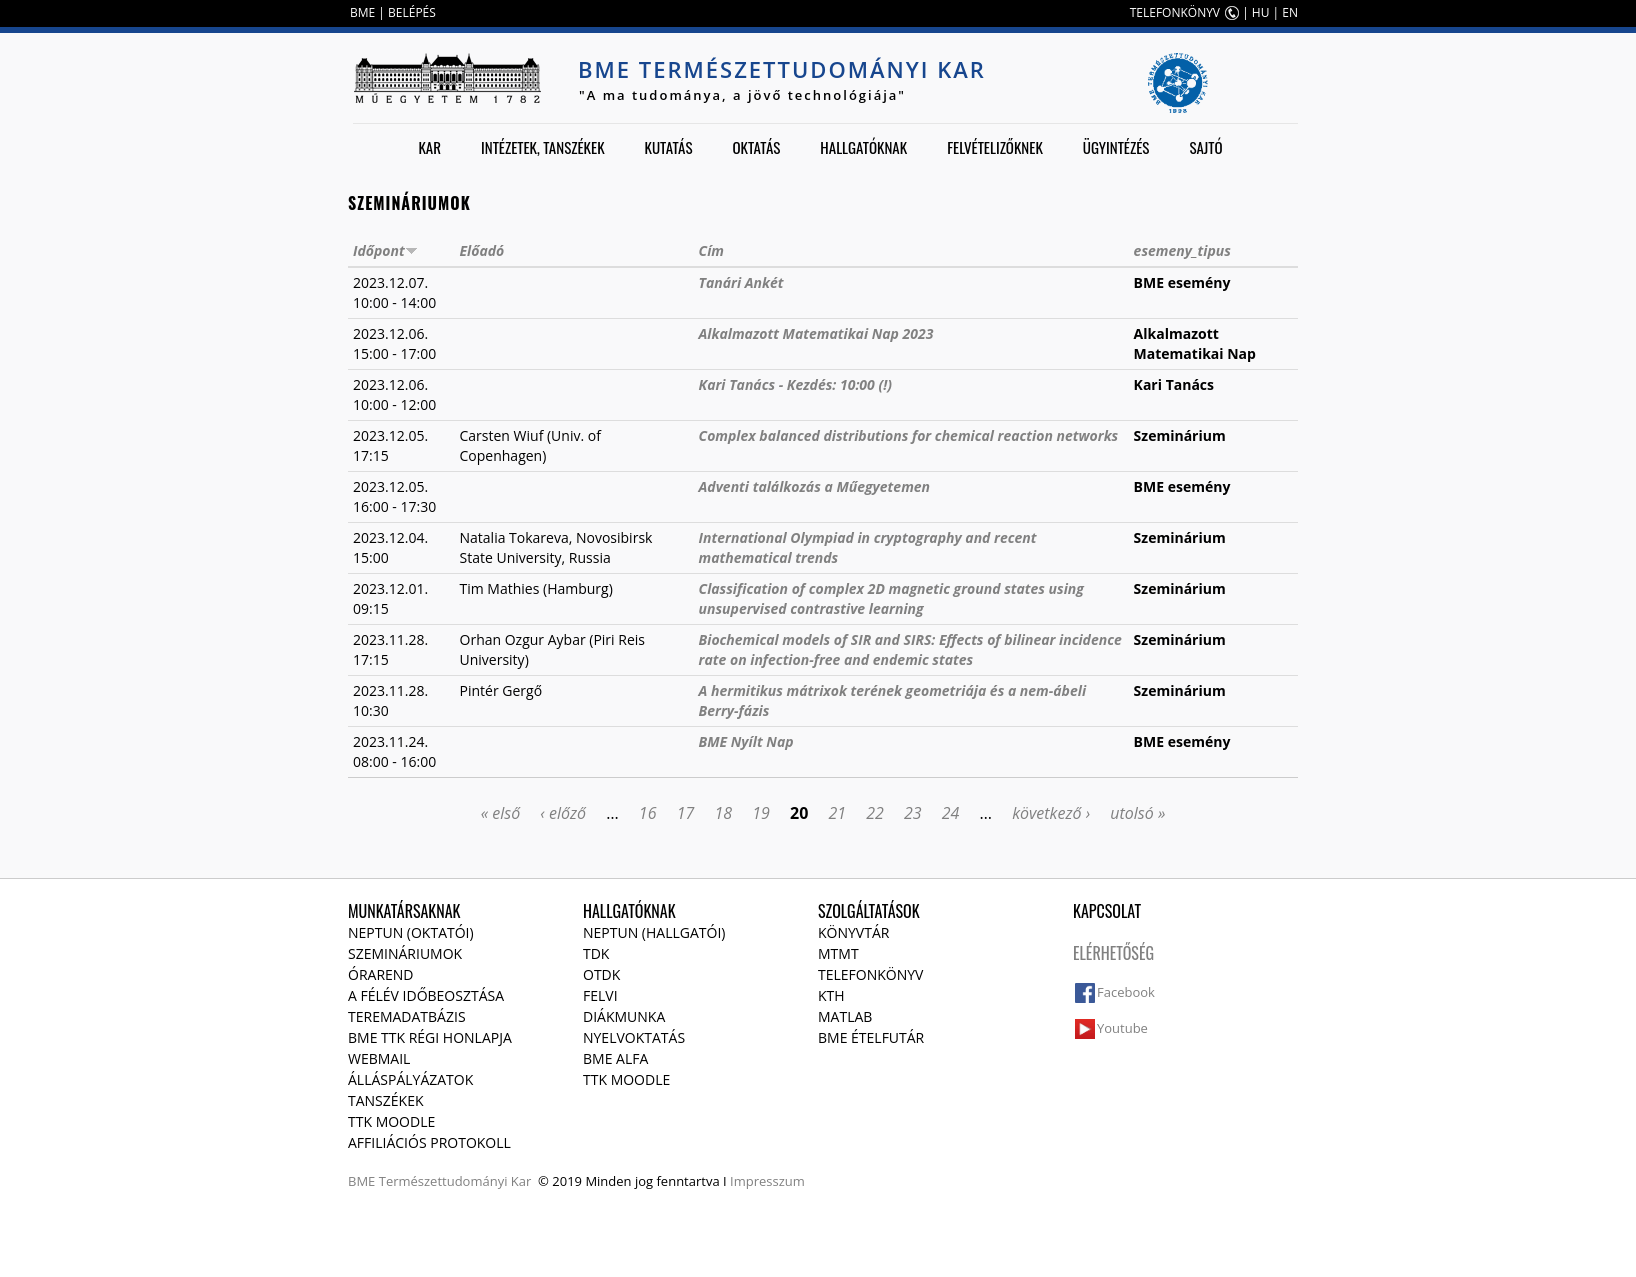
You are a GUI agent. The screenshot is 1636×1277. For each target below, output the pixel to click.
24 (951, 813)
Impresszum (767, 1181)
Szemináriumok (405, 953)
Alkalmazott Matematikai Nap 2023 (816, 333)
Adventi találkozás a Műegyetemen (815, 486)
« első (501, 813)
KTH (831, 995)
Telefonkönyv (870, 974)
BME (362, 12)
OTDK (601, 974)
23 (913, 813)
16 (648, 813)
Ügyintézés (1116, 147)
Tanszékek (386, 1100)
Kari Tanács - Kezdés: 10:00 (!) (795, 384)
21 (837, 813)
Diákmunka (624, 1016)
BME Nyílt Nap (746, 741)
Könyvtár (853, 932)
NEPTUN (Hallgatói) (654, 932)
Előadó (482, 250)
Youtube (1122, 1028)
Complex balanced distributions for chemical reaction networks (909, 435)
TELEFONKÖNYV (1175, 12)
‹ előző (563, 813)
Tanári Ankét (741, 282)
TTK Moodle (391, 1121)
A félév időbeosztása (426, 995)
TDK (596, 953)
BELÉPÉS (412, 12)
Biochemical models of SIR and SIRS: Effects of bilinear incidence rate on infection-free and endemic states (910, 649)
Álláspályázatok (410, 1079)
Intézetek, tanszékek (543, 147)
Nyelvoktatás (634, 1037)
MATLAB (845, 1016)
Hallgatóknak (863, 147)
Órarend (381, 974)
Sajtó (1205, 147)
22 (875, 813)
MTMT (838, 953)
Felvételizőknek (995, 147)
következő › (1051, 813)
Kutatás (669, 147)
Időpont (385, 250)
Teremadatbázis (407, 1016)
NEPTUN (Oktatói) (411, 932)
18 (723, 813)
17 (686, 813)
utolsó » (1137, 813)
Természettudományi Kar (455, 1181)
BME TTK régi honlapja (430, 1037)
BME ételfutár (871, 1037)
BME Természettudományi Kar (782, 69)
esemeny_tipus (1182, 250)
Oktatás (756, 147)
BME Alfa (615, 1058)
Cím (711, 250)
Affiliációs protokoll (429, 1142)
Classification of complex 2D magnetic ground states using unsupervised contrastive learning (891, 598)
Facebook (1126, 992)
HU (1261, 12)
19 (761, 813)
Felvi (600, 995)
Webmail (379, 1058)
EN (1290, 12)
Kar (429, 147)
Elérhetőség (1113, 953)
